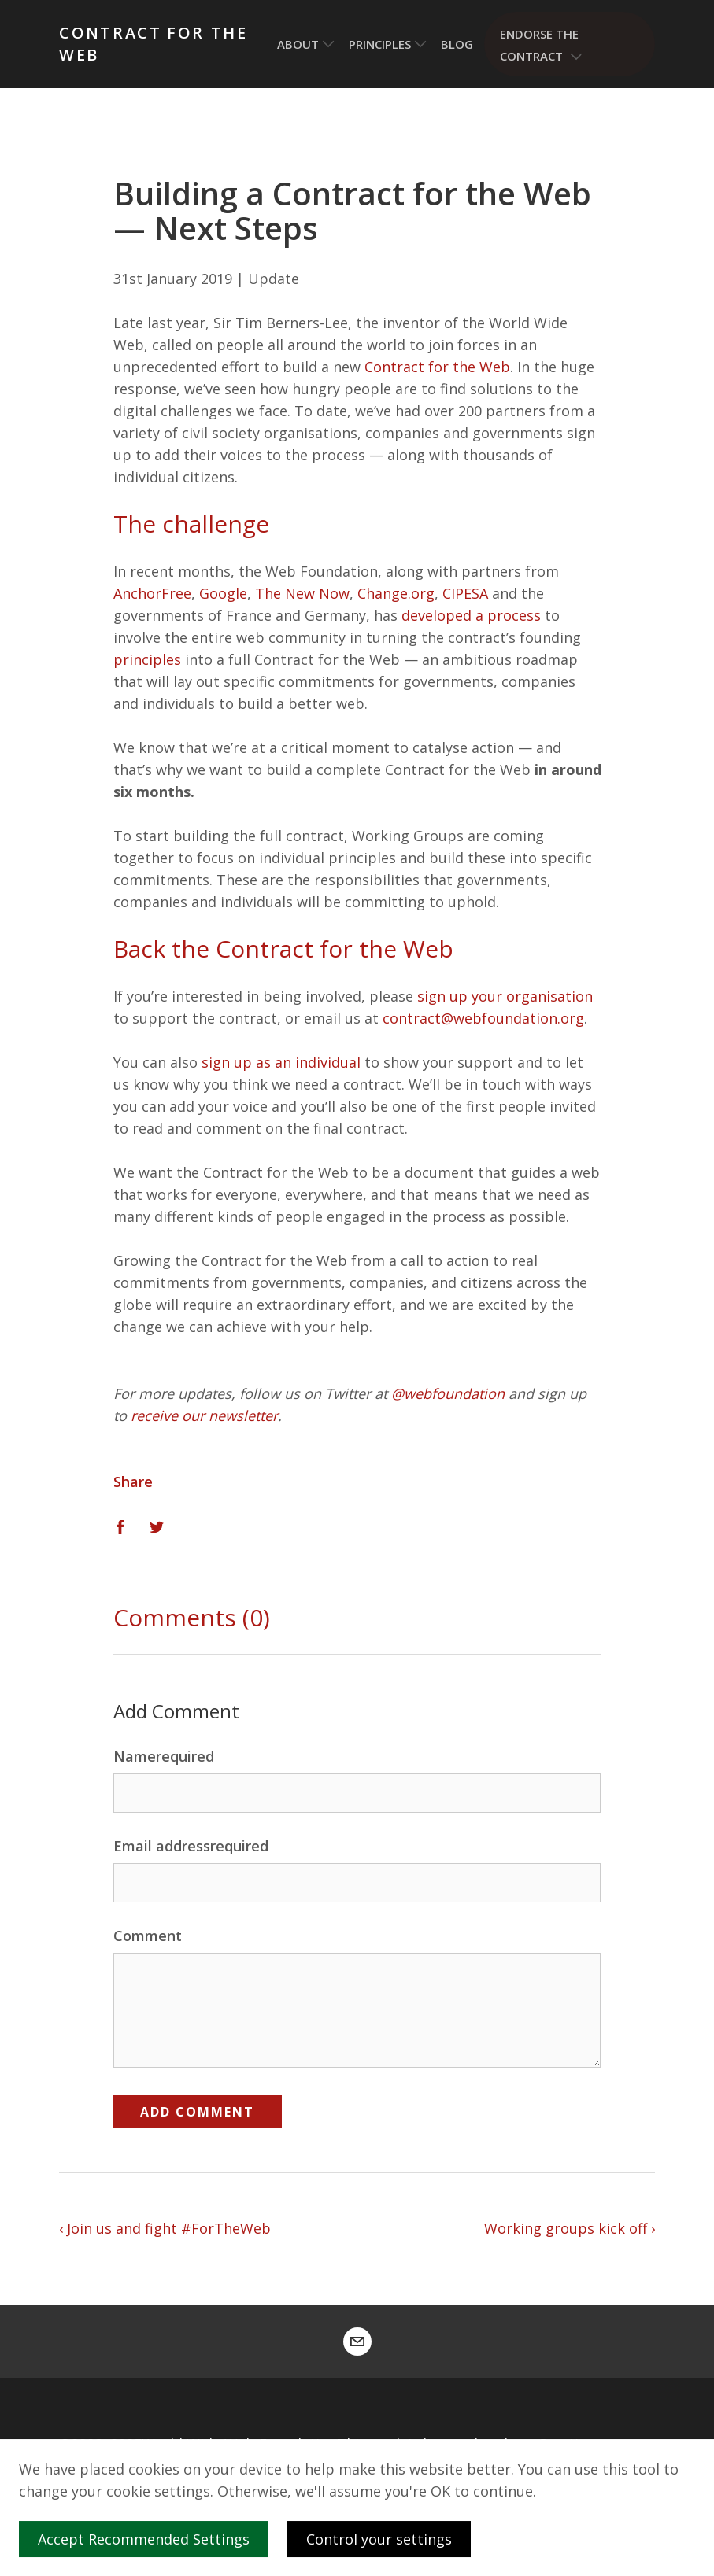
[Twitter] (157, 1526)
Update (273, 278)
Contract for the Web (153, 43)
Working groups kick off (565, 2228)
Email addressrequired (190, 1845)
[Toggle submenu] (328, 44)
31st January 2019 (172, 278)
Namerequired (163, 1756)
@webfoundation (448, 1393)
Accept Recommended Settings (148, 2539)
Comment (147, 1935)
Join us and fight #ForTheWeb (169, 2228)
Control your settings (379, 2539)
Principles (380, 44)
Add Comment (197, 2111)
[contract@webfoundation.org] (357, 2341)
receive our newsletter (204, 1415)
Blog (457, 44)
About (298, 44)
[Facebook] (120, 1526)
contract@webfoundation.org (483, 1018)
